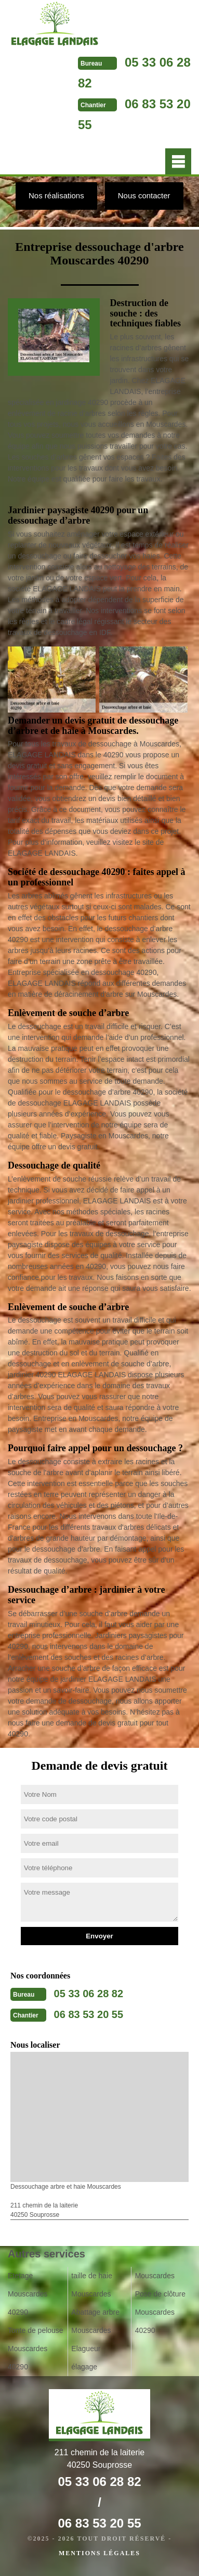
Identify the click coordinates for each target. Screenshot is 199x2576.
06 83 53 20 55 (88, 2014)
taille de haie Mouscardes (91, 2285)
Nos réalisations (56, 195)
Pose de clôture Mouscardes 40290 (160, 2312)
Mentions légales (99, 2553)
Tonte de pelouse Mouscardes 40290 (35, 2348)
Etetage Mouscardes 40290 (27, 2294)
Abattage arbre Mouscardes (95, 2321)
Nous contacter (144, 195)
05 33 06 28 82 (88, 1993)
